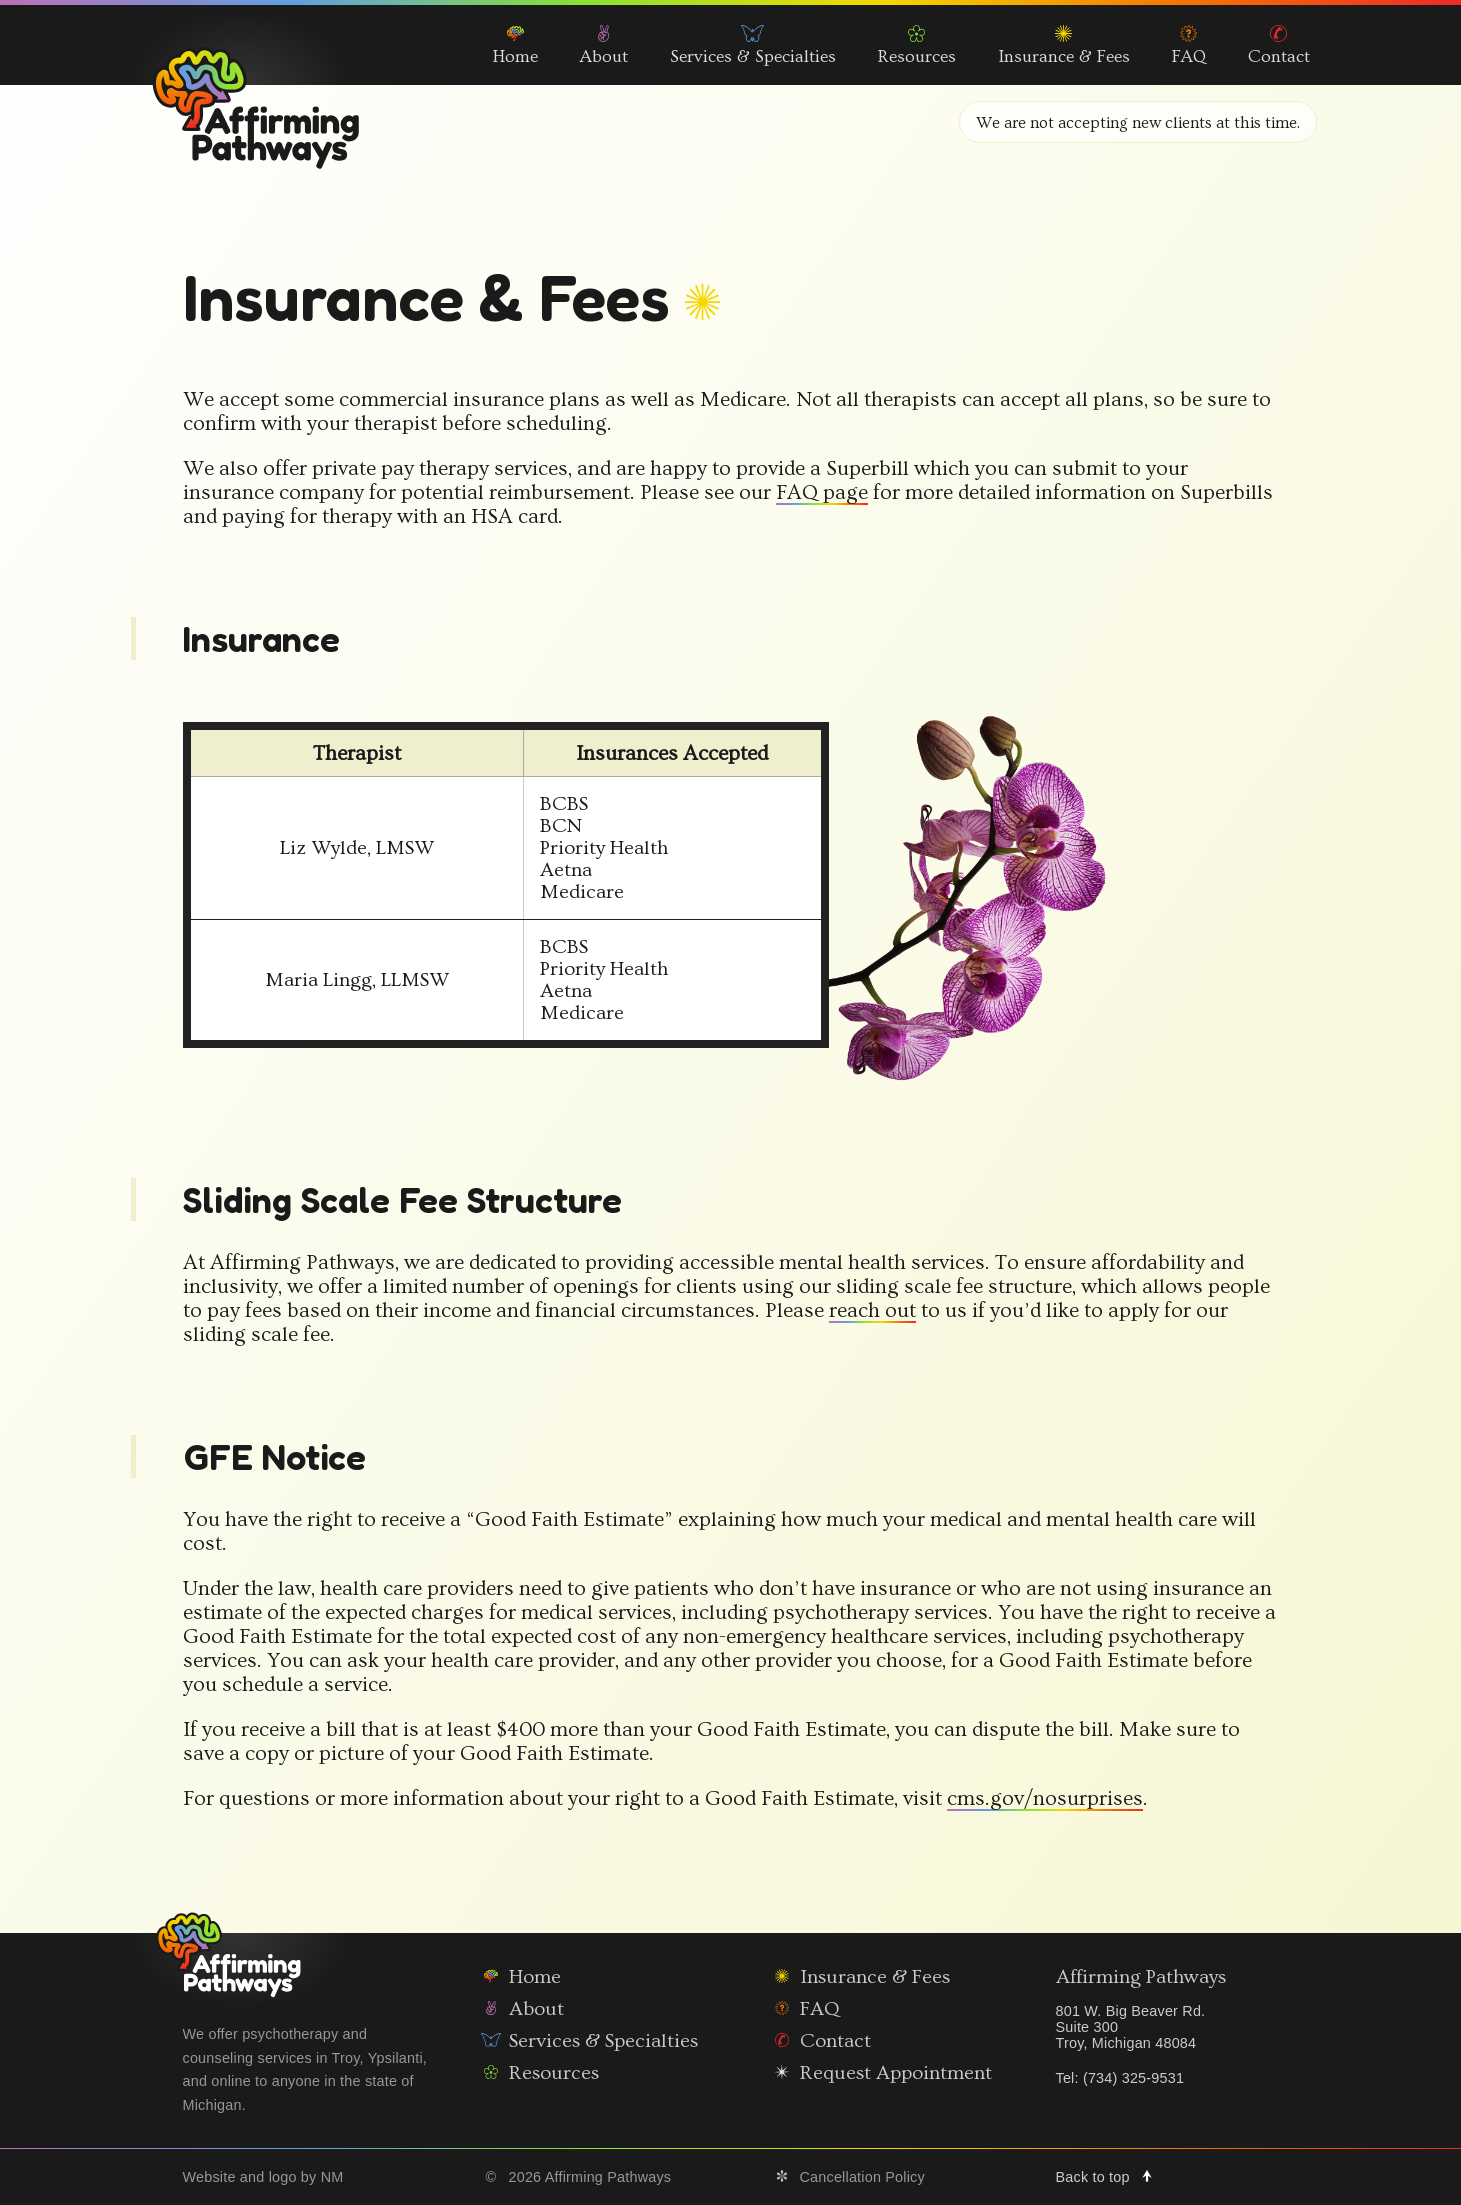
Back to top (1110, 2177)
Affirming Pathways (1141, 2008)
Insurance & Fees (1064, 46)
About (604, 46)
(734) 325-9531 (1133, 2078)
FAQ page (819, 493)
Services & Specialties (753, 46)
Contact (1279, 46)
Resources (917, 46)
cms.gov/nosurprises (1042, 1799)
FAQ (1189, 46)
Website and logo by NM (263, 2177)
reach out (870, 1311)
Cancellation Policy (845, 2177)
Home (515, 46)
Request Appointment (878, 2073)
